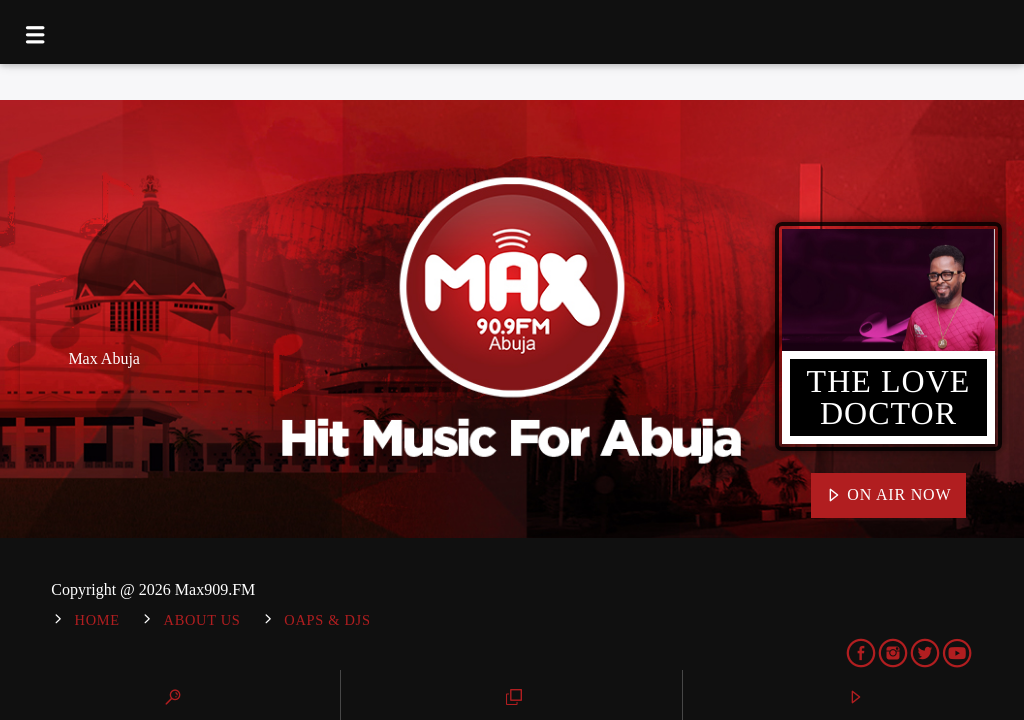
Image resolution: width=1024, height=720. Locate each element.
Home (97, 620)
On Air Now (889, 496)
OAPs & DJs (327, 620)
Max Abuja (104, 358)
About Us (202, 620)
